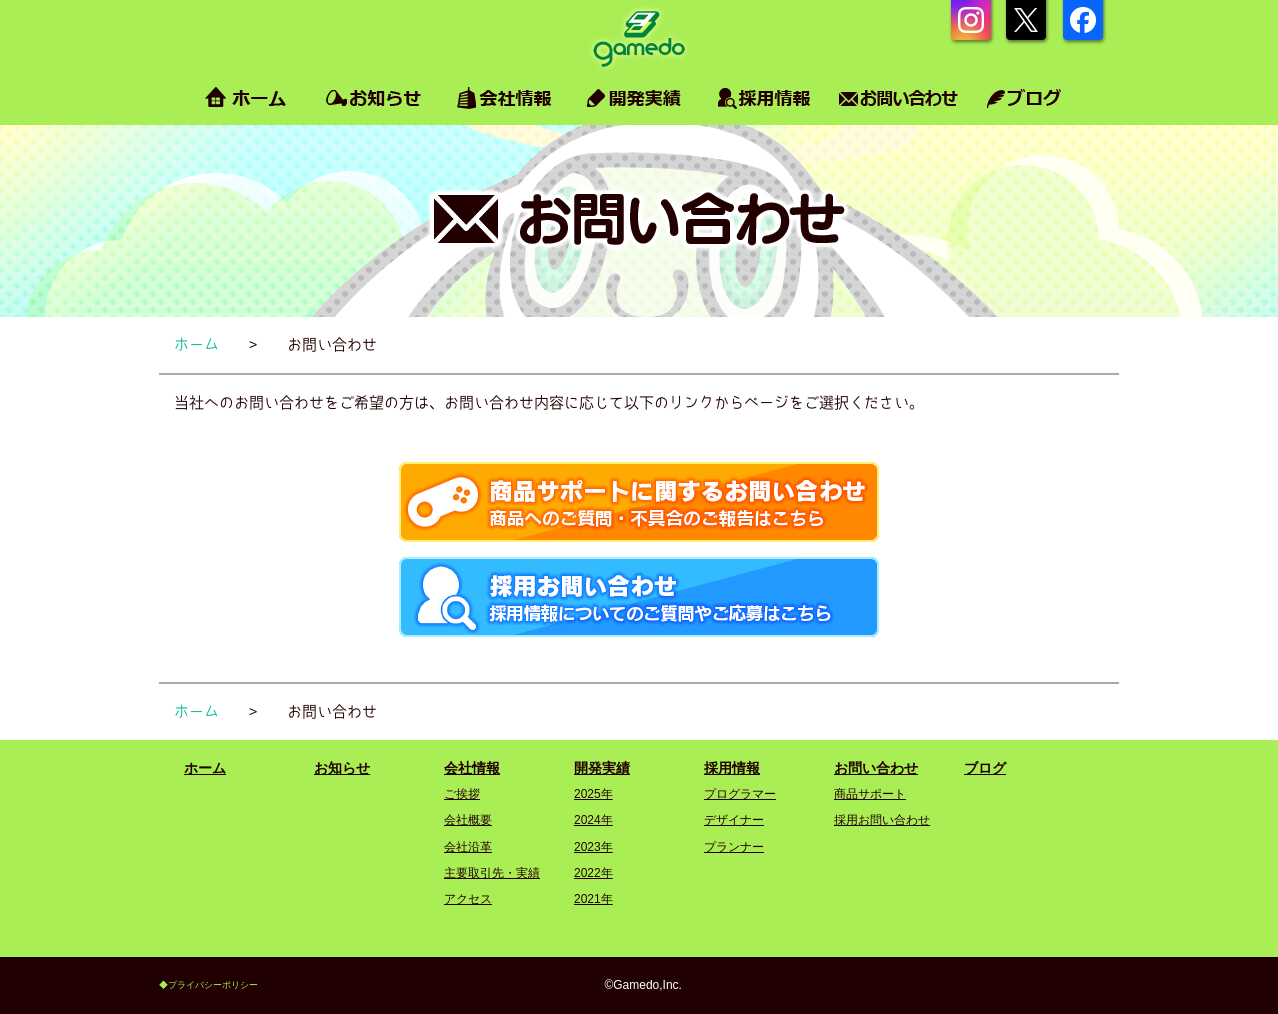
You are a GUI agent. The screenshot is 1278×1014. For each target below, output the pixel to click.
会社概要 (468, 820)
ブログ (985, 768)
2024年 (593, 820)
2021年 (593, 899)
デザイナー (734, 820)
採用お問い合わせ (882, 820)
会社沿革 (468, 847)
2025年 (593, 794)
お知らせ (342, 768)
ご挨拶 (462, 794)
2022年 (593, 873)
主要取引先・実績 (492, 873)
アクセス (468, 899)
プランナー (734, 847)
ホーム (205, 768)
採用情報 (732, 768)
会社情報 (472, 768)
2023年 (593, 847)
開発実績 (602, 768)
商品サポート (870, 794)
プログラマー (740, 794)
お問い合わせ (876, 768)
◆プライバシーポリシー (208, 985)
